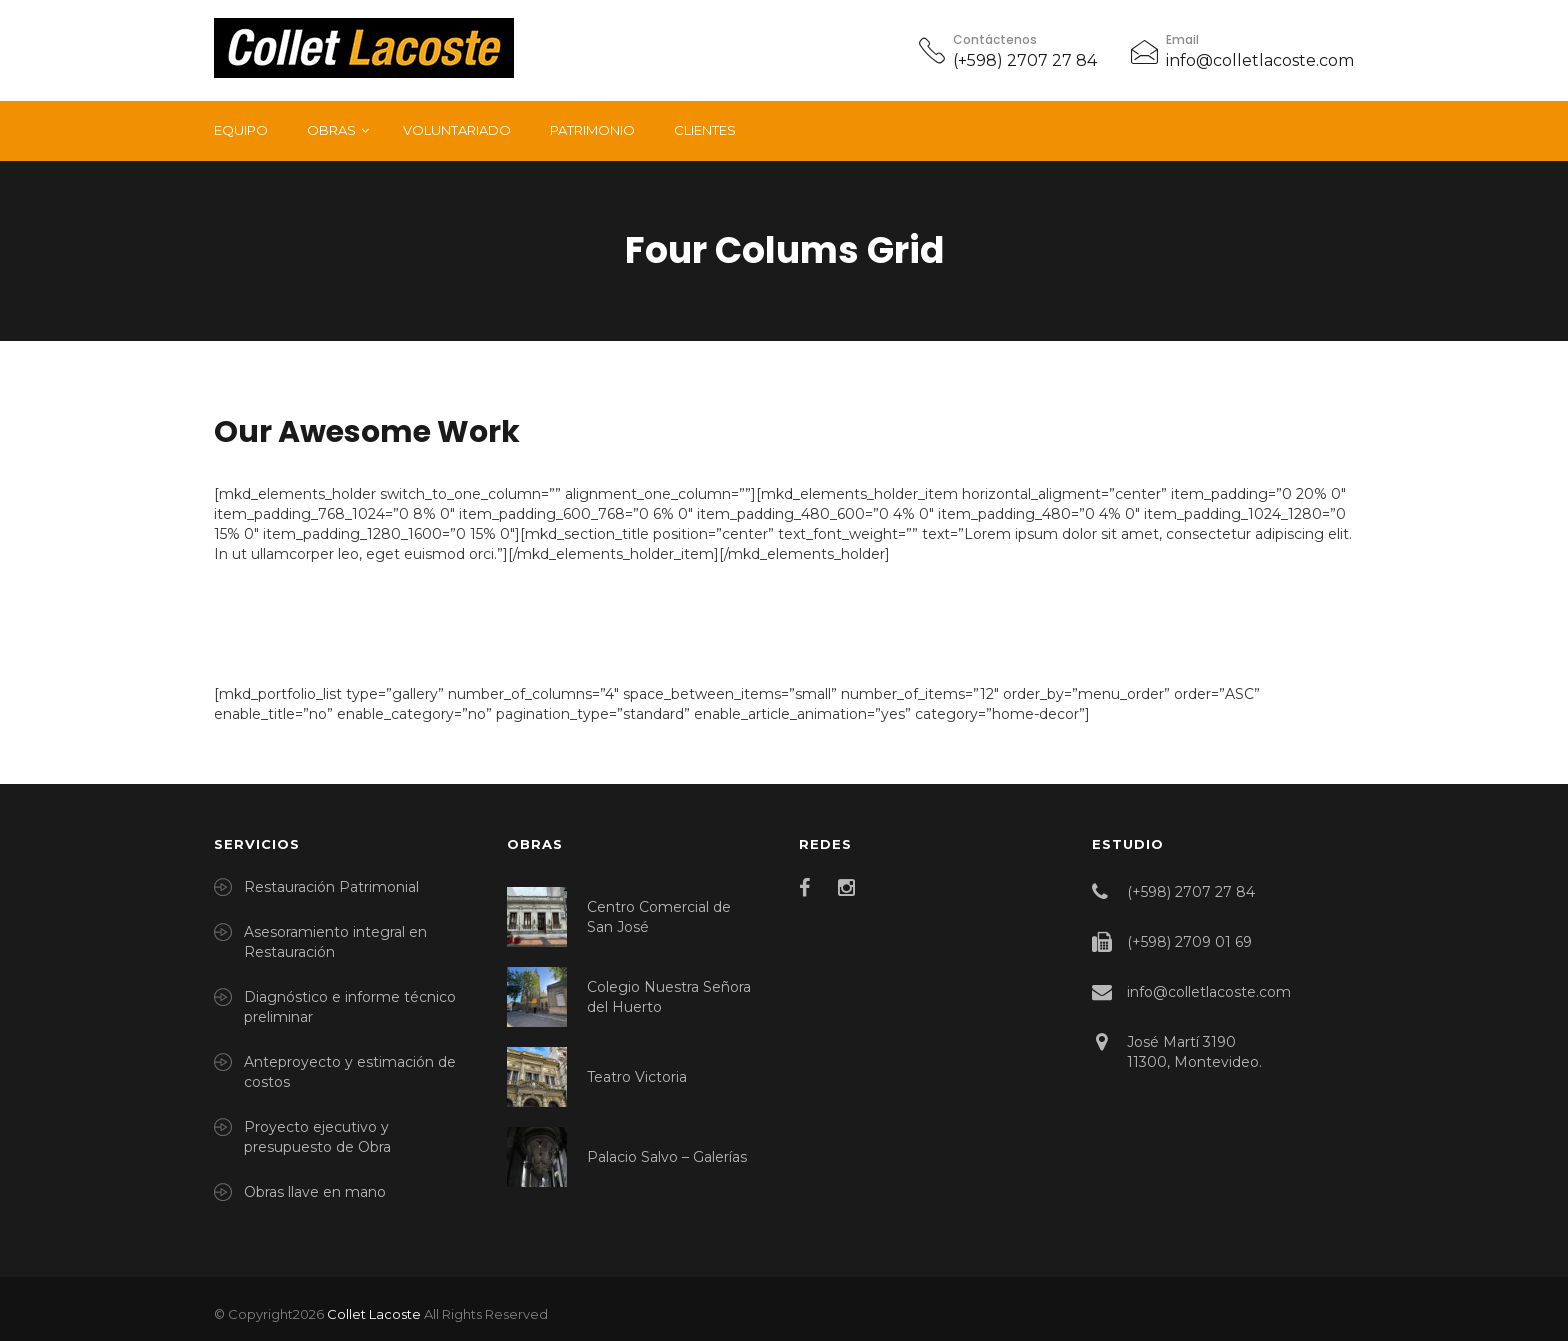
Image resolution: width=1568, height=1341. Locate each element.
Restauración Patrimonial (331, 887)
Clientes (705, 130)
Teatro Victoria (637, 1077)
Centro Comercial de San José (659, 917)
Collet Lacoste (374, 1314)
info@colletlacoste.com (1260, 60)
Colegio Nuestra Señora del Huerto (669, 997)
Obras (331, 130)
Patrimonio (592, 130)
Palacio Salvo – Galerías (667, 1157)
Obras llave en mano (315, 1192)
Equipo (241, 130)
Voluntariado (457, 130)
